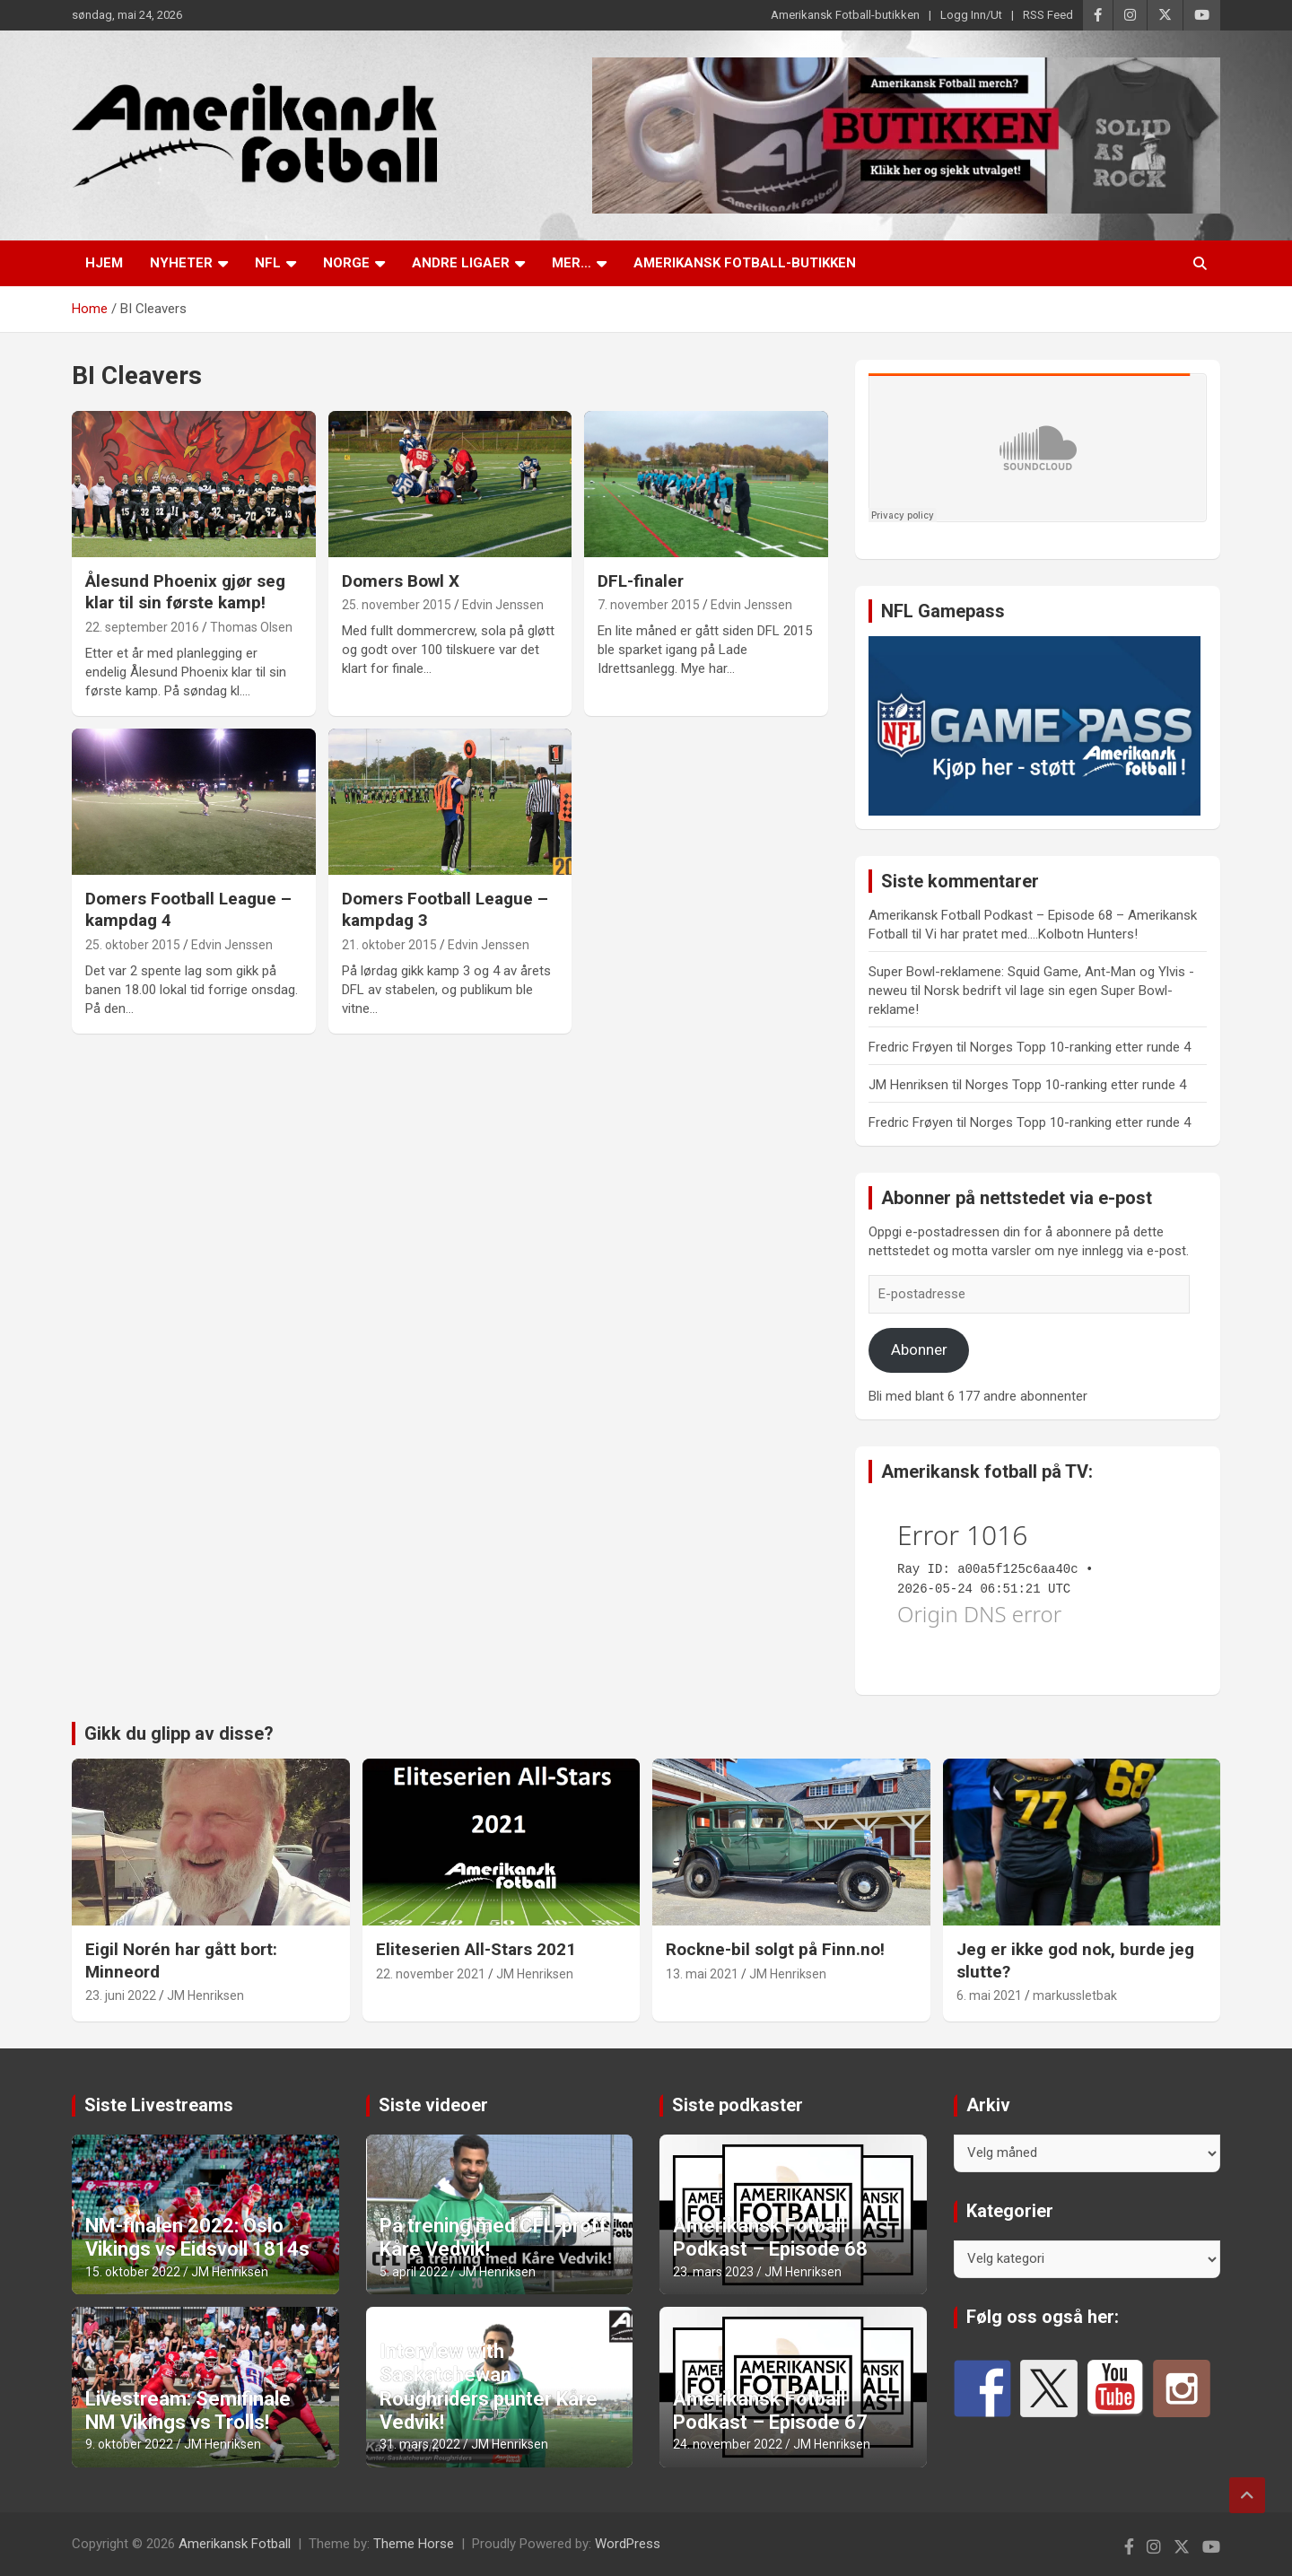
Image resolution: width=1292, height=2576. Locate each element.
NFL (268, 263)
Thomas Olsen (251, 627)
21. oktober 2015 (389, 945)
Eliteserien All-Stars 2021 (476, 1949)
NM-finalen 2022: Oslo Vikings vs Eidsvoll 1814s (197, 2237)
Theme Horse (413, 2544)
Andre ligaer (461, 263)
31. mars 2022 (420, 2444)
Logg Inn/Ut (971, 15)
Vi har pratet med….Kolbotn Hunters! (1031, 934)
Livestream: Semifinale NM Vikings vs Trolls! (188, 2410)
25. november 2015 (396, 605)
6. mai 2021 (989, 1995)
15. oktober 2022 (132, 2272)
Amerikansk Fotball (235, 2544)
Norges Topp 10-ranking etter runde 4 (1080, 1047)
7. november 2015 (649, 605)
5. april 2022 (414, 2272)
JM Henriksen (205, 1995)
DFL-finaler (641, 581)
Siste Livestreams (158, 2105)
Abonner (919, 1349)
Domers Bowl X (400, 581)
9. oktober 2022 (129, 2444)
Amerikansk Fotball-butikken (845, 15)
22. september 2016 (142, 627)
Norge (346, 263)
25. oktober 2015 (132, 945)
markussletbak (1075, 1995)
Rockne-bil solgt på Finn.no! (775, 1949)
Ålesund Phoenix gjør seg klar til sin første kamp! (185, 592)
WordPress (627, 2544)
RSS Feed (1048, 15)
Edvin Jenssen (503, 605)
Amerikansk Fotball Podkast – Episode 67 (770, 2410)
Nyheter (181, 263)
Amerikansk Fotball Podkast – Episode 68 (770, 2237)
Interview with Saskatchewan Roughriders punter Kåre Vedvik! (489, 2386)
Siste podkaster (737, 2105)
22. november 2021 (430, 1974)
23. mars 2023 (713, 2272)
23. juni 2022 (120, 1995)
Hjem (104, 263)
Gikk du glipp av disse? (179, 1733)
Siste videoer (433, 2105)
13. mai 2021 (702, 1974)
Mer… (571, 263)
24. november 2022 (727, 2444)
